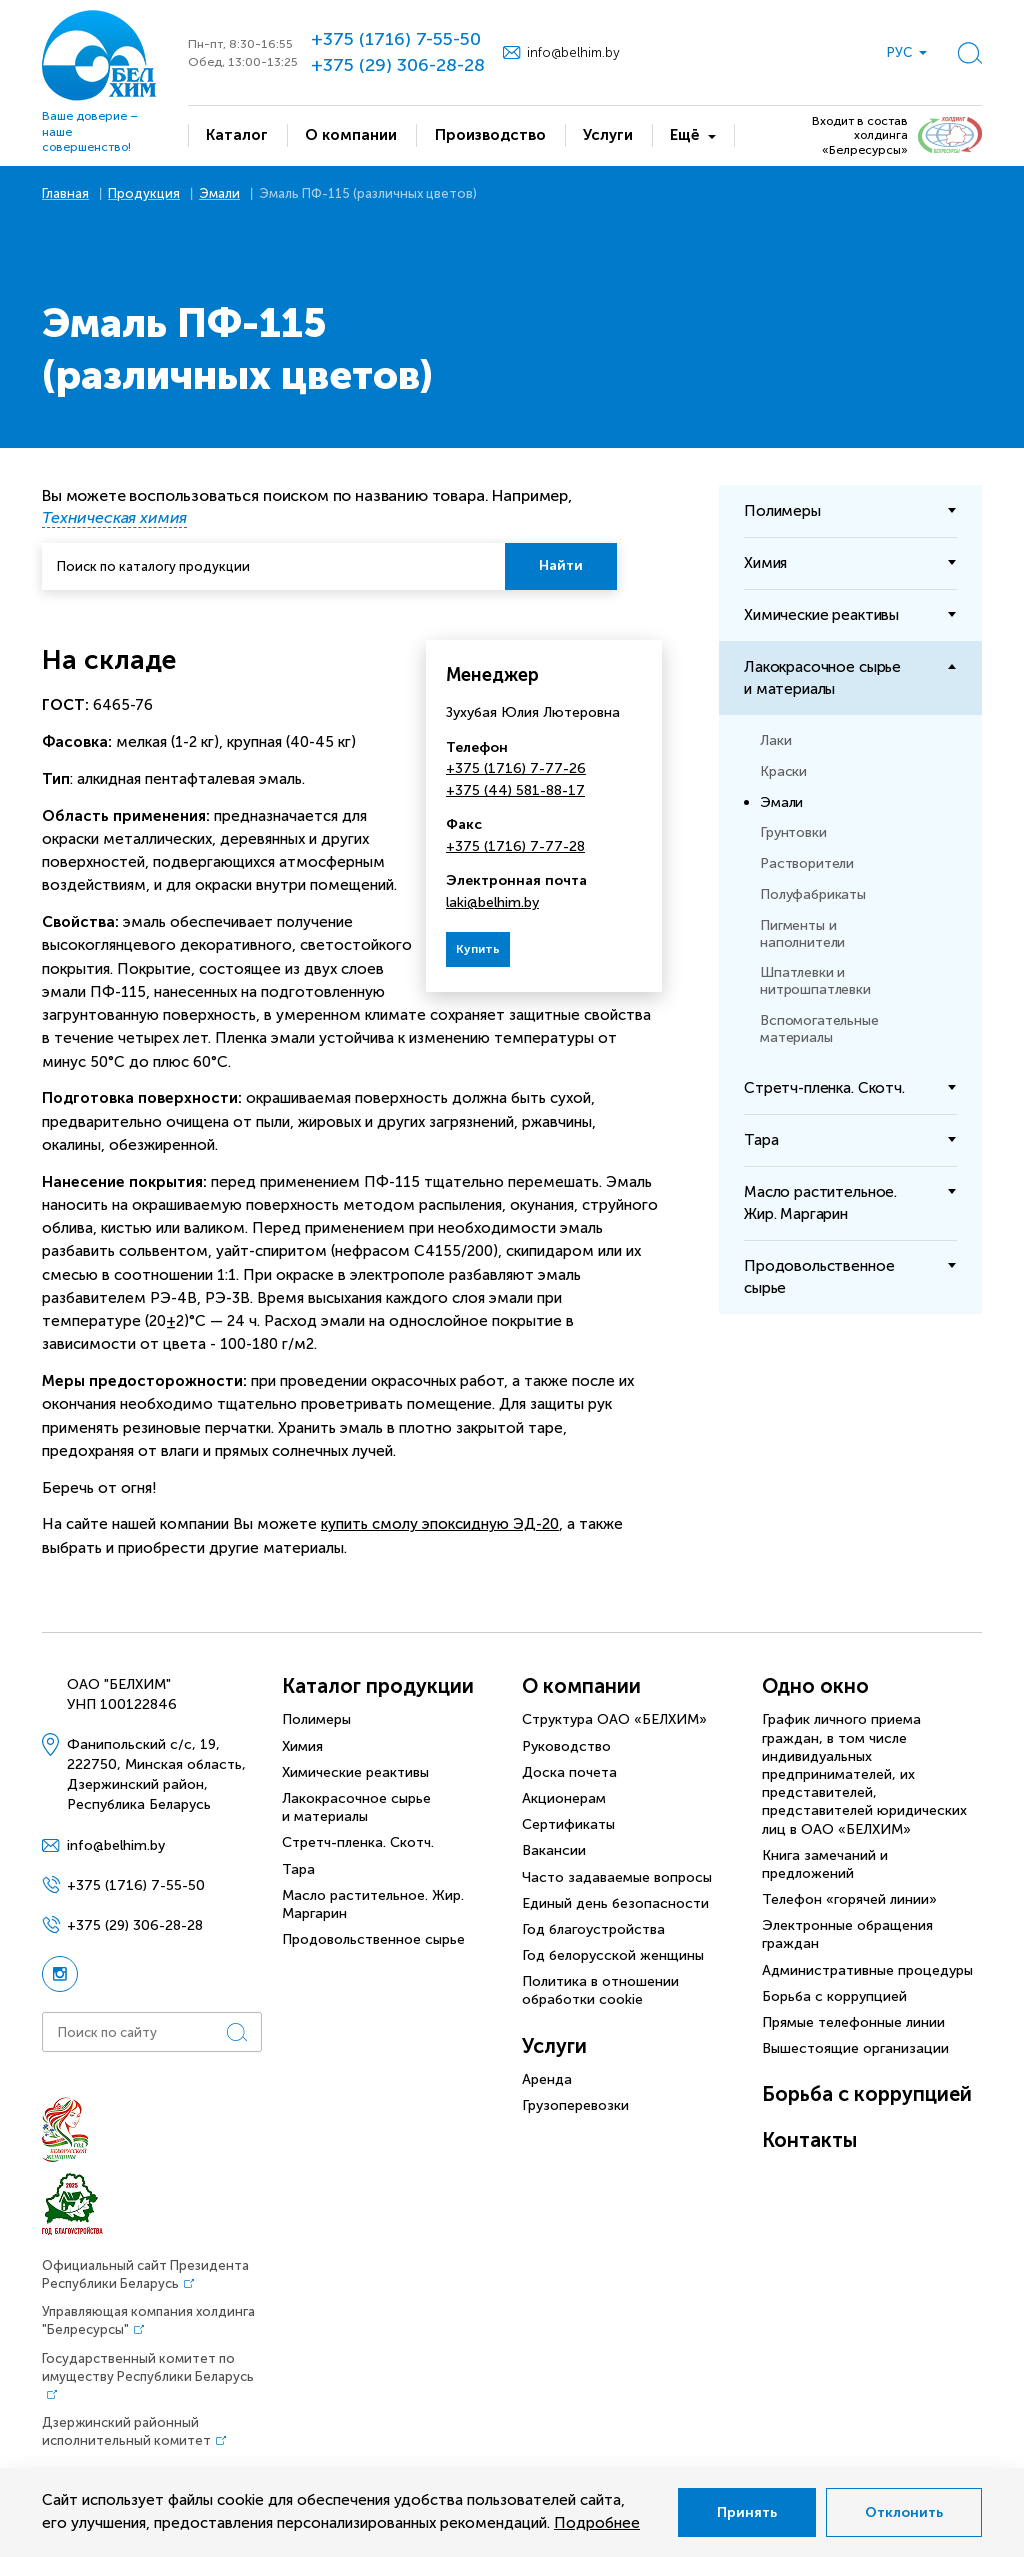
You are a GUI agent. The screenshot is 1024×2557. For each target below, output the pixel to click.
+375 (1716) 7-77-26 (516, 768)
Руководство (566, 1746)
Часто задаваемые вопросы (617, 1877)
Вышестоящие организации (855, 2048)
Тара (298, 1869)
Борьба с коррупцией (834, 1996)
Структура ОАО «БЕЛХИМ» (614, 1719)
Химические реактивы (355, 1772)
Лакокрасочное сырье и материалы (356, 1807)
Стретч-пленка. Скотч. (358, 1842)
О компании (581, 1686)
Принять (747, 2512)
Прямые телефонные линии (853, 2022)
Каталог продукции (378, 1686)
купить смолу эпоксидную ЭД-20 (440, 1524)
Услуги (554, 2046)
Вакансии (554, 1850)
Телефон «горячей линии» (849, 1899)
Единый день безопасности (615, 1903)
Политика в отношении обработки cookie (600, 1990)
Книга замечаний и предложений (825, 1864)
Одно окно (815, 1686)
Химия (302, 1746)
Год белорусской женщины (613, 1955)
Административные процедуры (867, 1970)
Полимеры (316, 1719)
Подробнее (597, 2523)
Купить (478, 949)
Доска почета (569, 1772)
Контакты (809, 2140)
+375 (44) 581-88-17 (515, 790)
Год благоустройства (593, 1929)
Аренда (547, 2079)
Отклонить (904, 2512)
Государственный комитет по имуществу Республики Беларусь (148, 2367)
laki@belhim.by (492, 902)
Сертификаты (568, 1824)
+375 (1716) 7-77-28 (515, 846)
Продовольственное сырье (373, 1939)
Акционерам (564, 1798)
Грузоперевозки (575, 2105)
